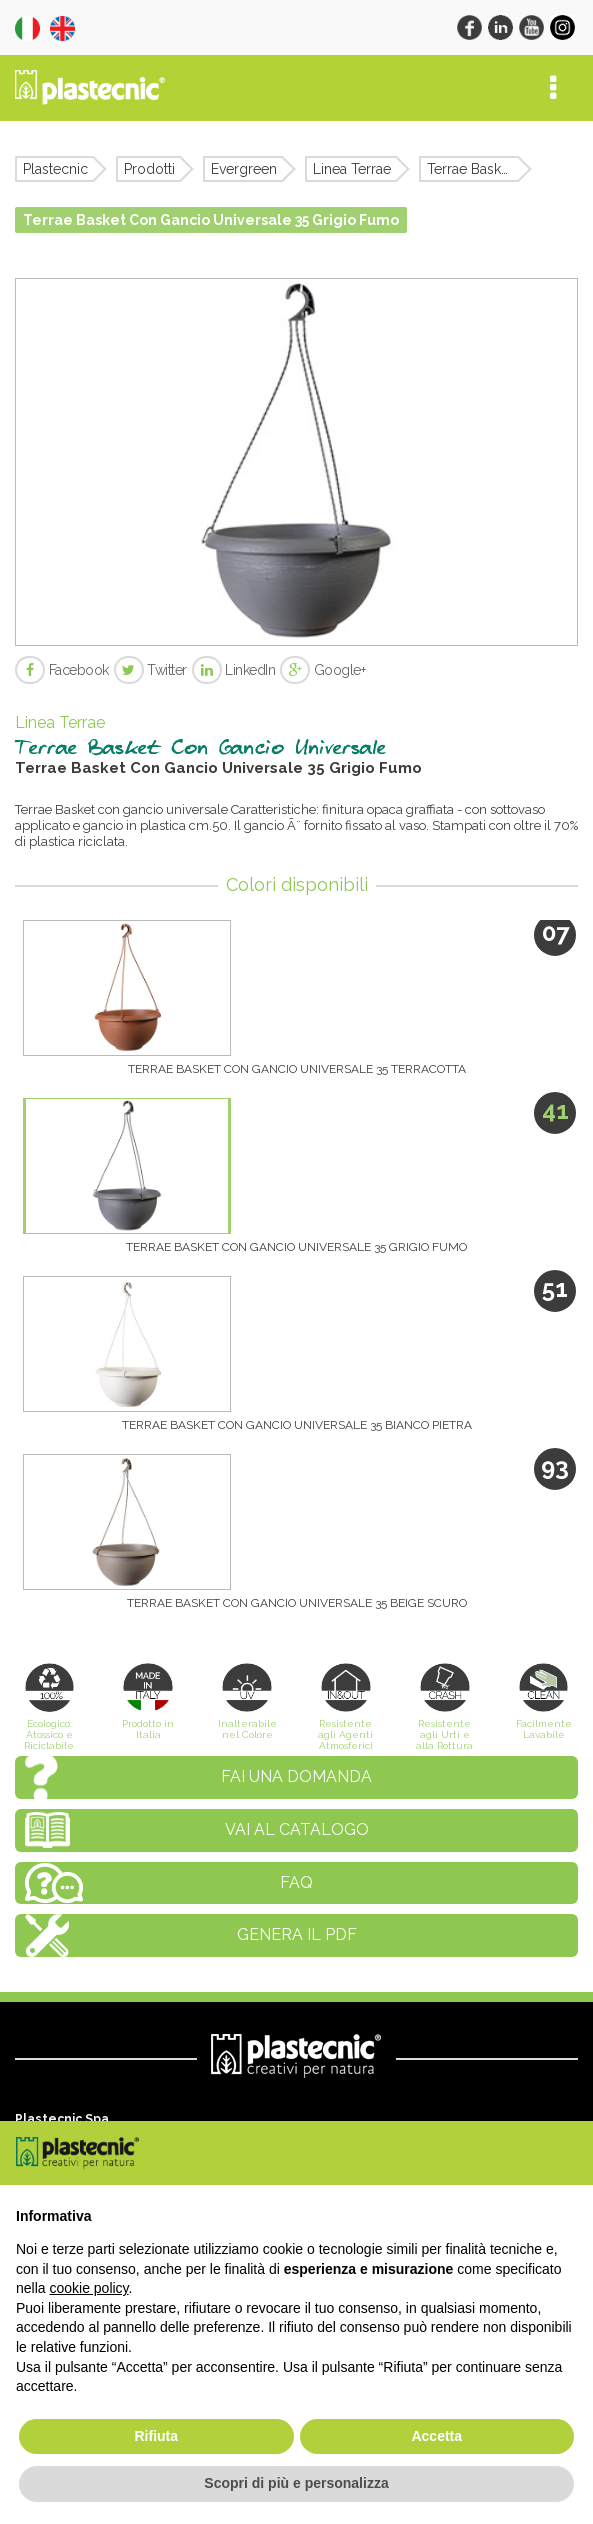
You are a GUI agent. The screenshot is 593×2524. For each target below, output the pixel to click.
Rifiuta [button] (156, 2436)
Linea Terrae (352, 169)
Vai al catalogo (297, 1829)
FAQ (296, 1882)
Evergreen (244, 169)
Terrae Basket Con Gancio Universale (473, 169)
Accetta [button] (436, 2436)
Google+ (322, 670)
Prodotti (149, 169)
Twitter (150, 670)
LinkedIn (234, 670)
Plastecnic (55, 169)
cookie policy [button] (88, 2288)
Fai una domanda (296, 1776)
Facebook (62, 670)
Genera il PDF (297, 1934)
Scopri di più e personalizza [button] (296, 2483)
